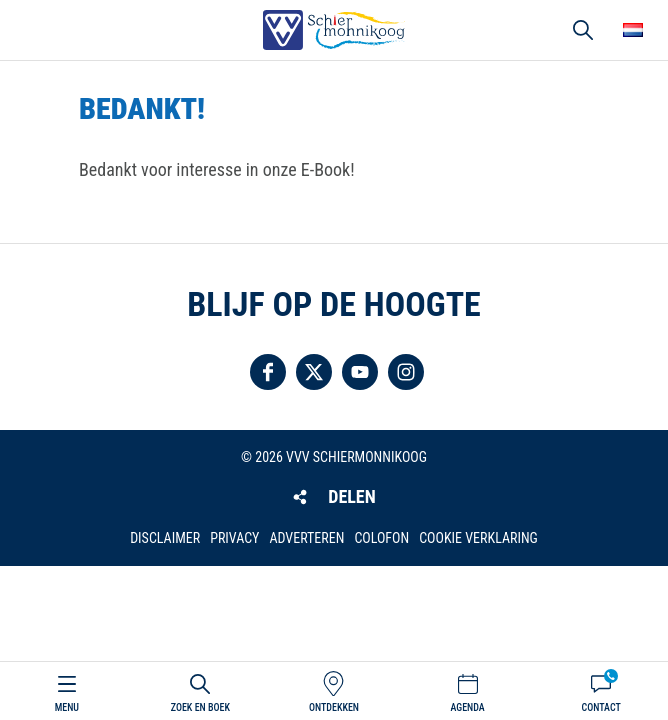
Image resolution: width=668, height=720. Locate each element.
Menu (67, 707)
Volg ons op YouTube (360, 372)
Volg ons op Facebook (268, 372)
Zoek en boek (200, 707)
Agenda (467, 707)
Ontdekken (334, 707)
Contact (601, 707)
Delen (351, 496)
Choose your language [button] (633, 30)
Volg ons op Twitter (314, 372)
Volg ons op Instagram (406, 372)
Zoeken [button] (583, 30)
